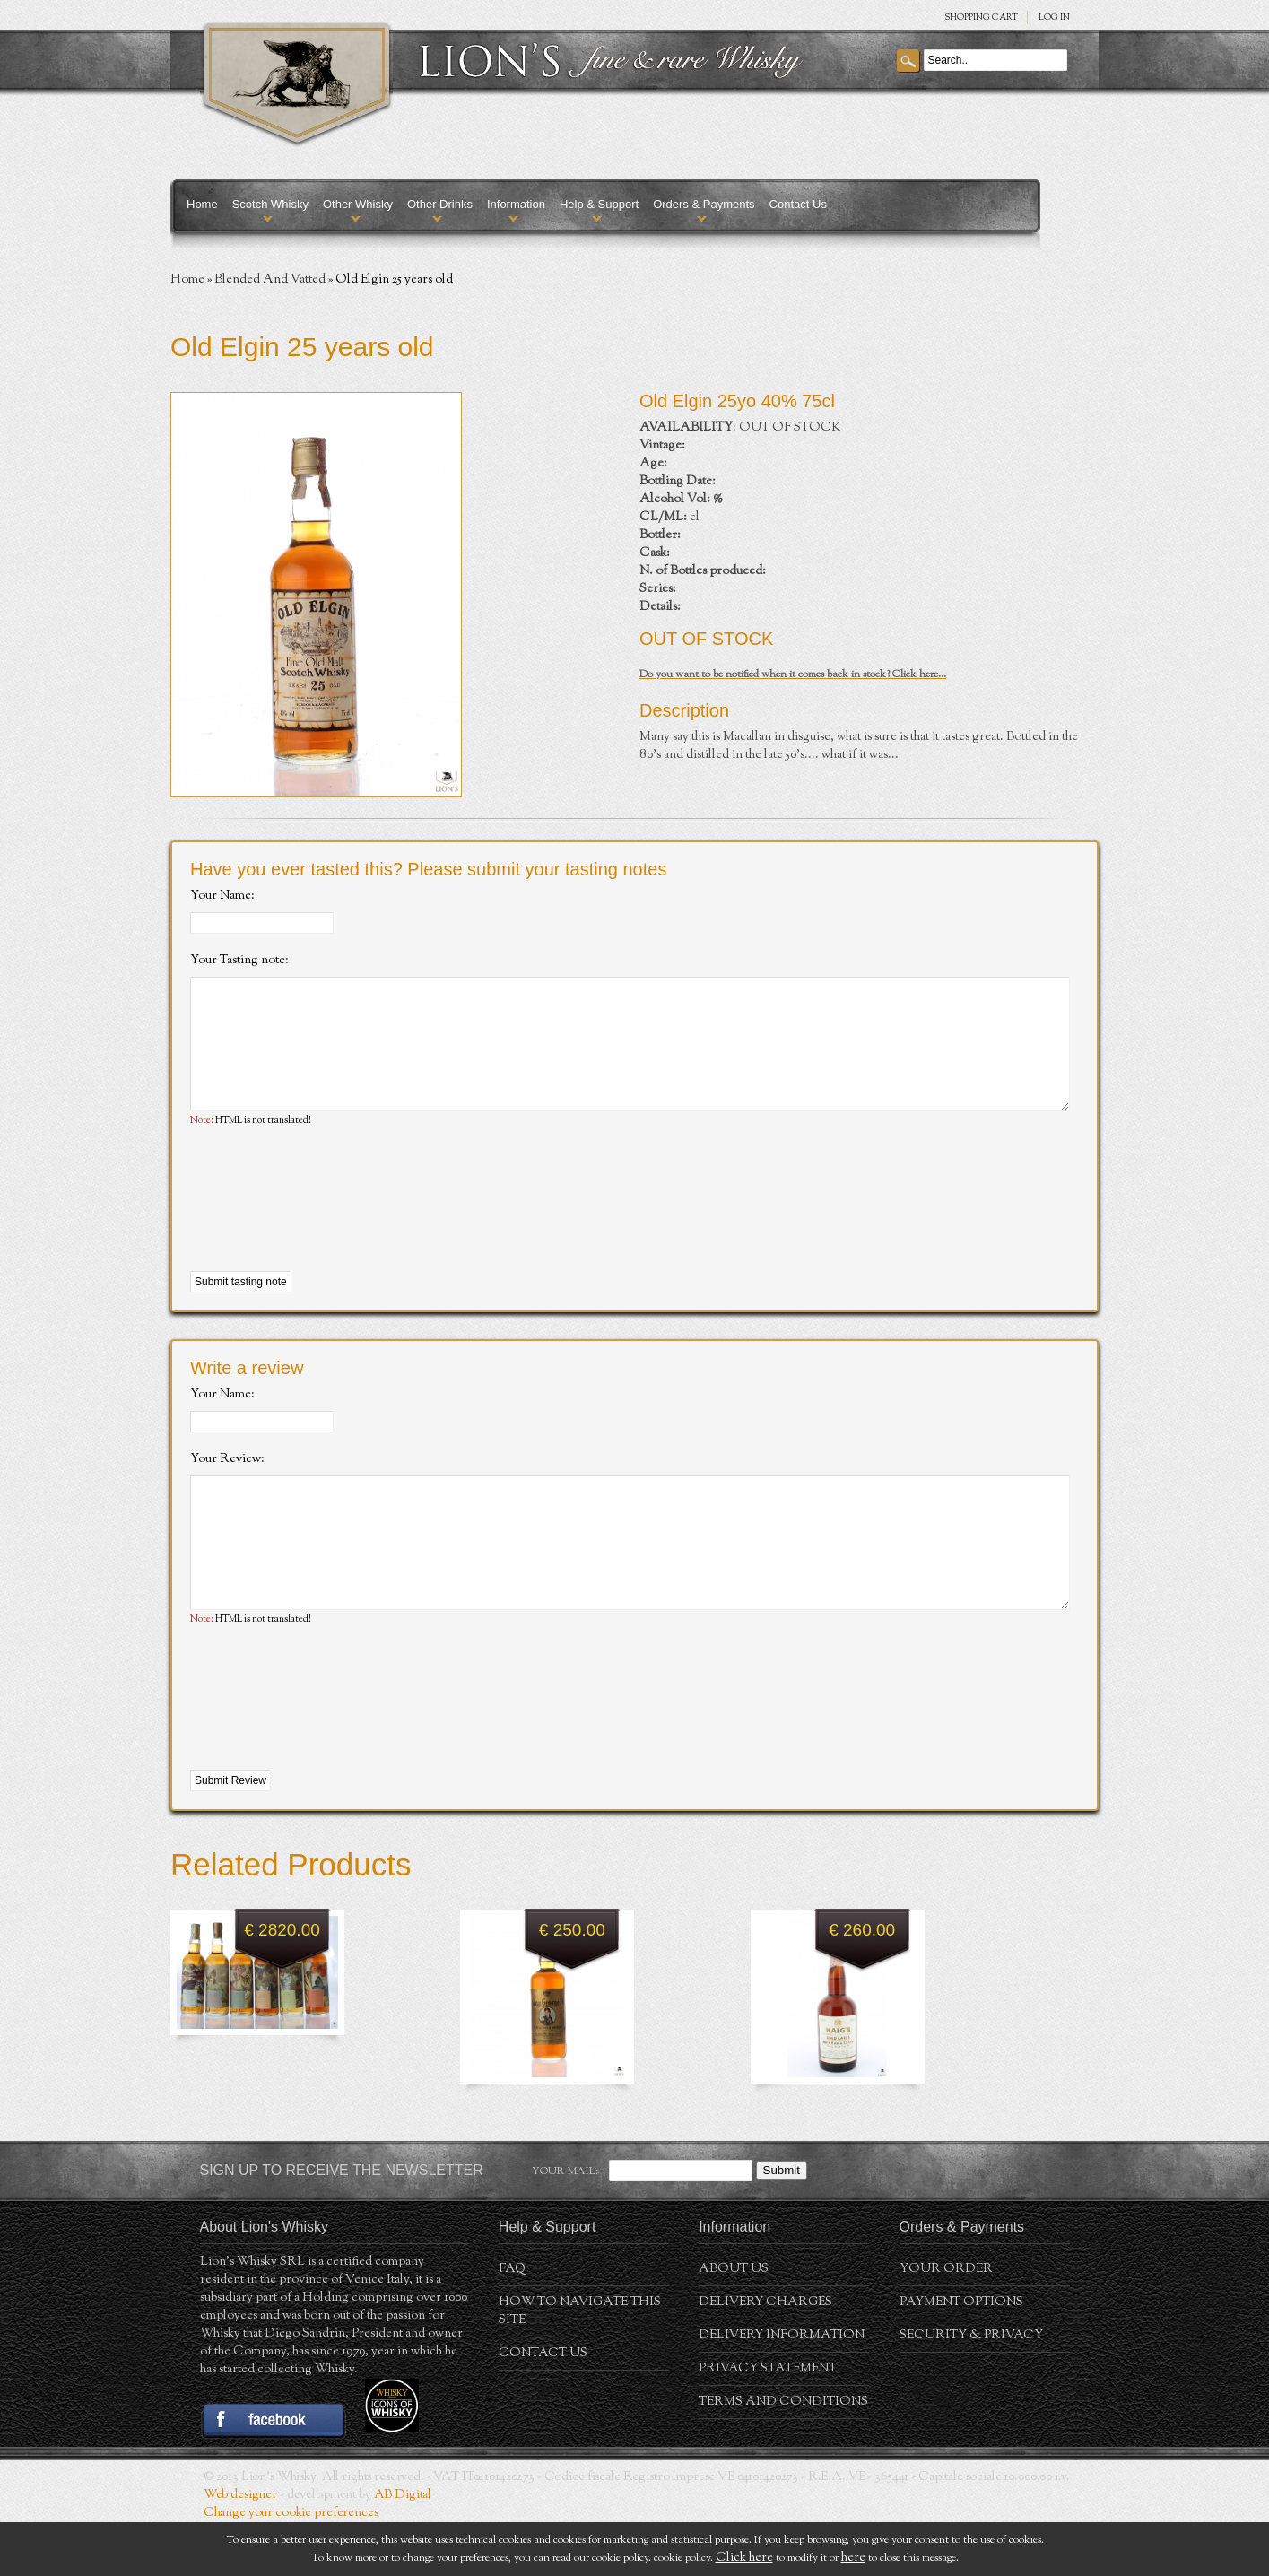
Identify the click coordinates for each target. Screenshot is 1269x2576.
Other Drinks (440, 204)
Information (516, 204)
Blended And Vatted (270, 280)
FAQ (512, 2323)
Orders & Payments (703, 204)
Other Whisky (358, 204)
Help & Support (599, 204)
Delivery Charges (765, 2356)
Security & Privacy (971, 2389)
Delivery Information (782, 2389)
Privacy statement (768, 2423)
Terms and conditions (783, 2456)
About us (734, 2323)
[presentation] (326, 1227)
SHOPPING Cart (981, 17)
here (853, 2558)
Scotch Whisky (270, 204)
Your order (946, 2323)
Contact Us (798, 204)
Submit (781, 2224)
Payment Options (961, 2356)
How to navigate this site (580, 2365)
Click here (744, 2558)
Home (202, 204)
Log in (1054, 17)
